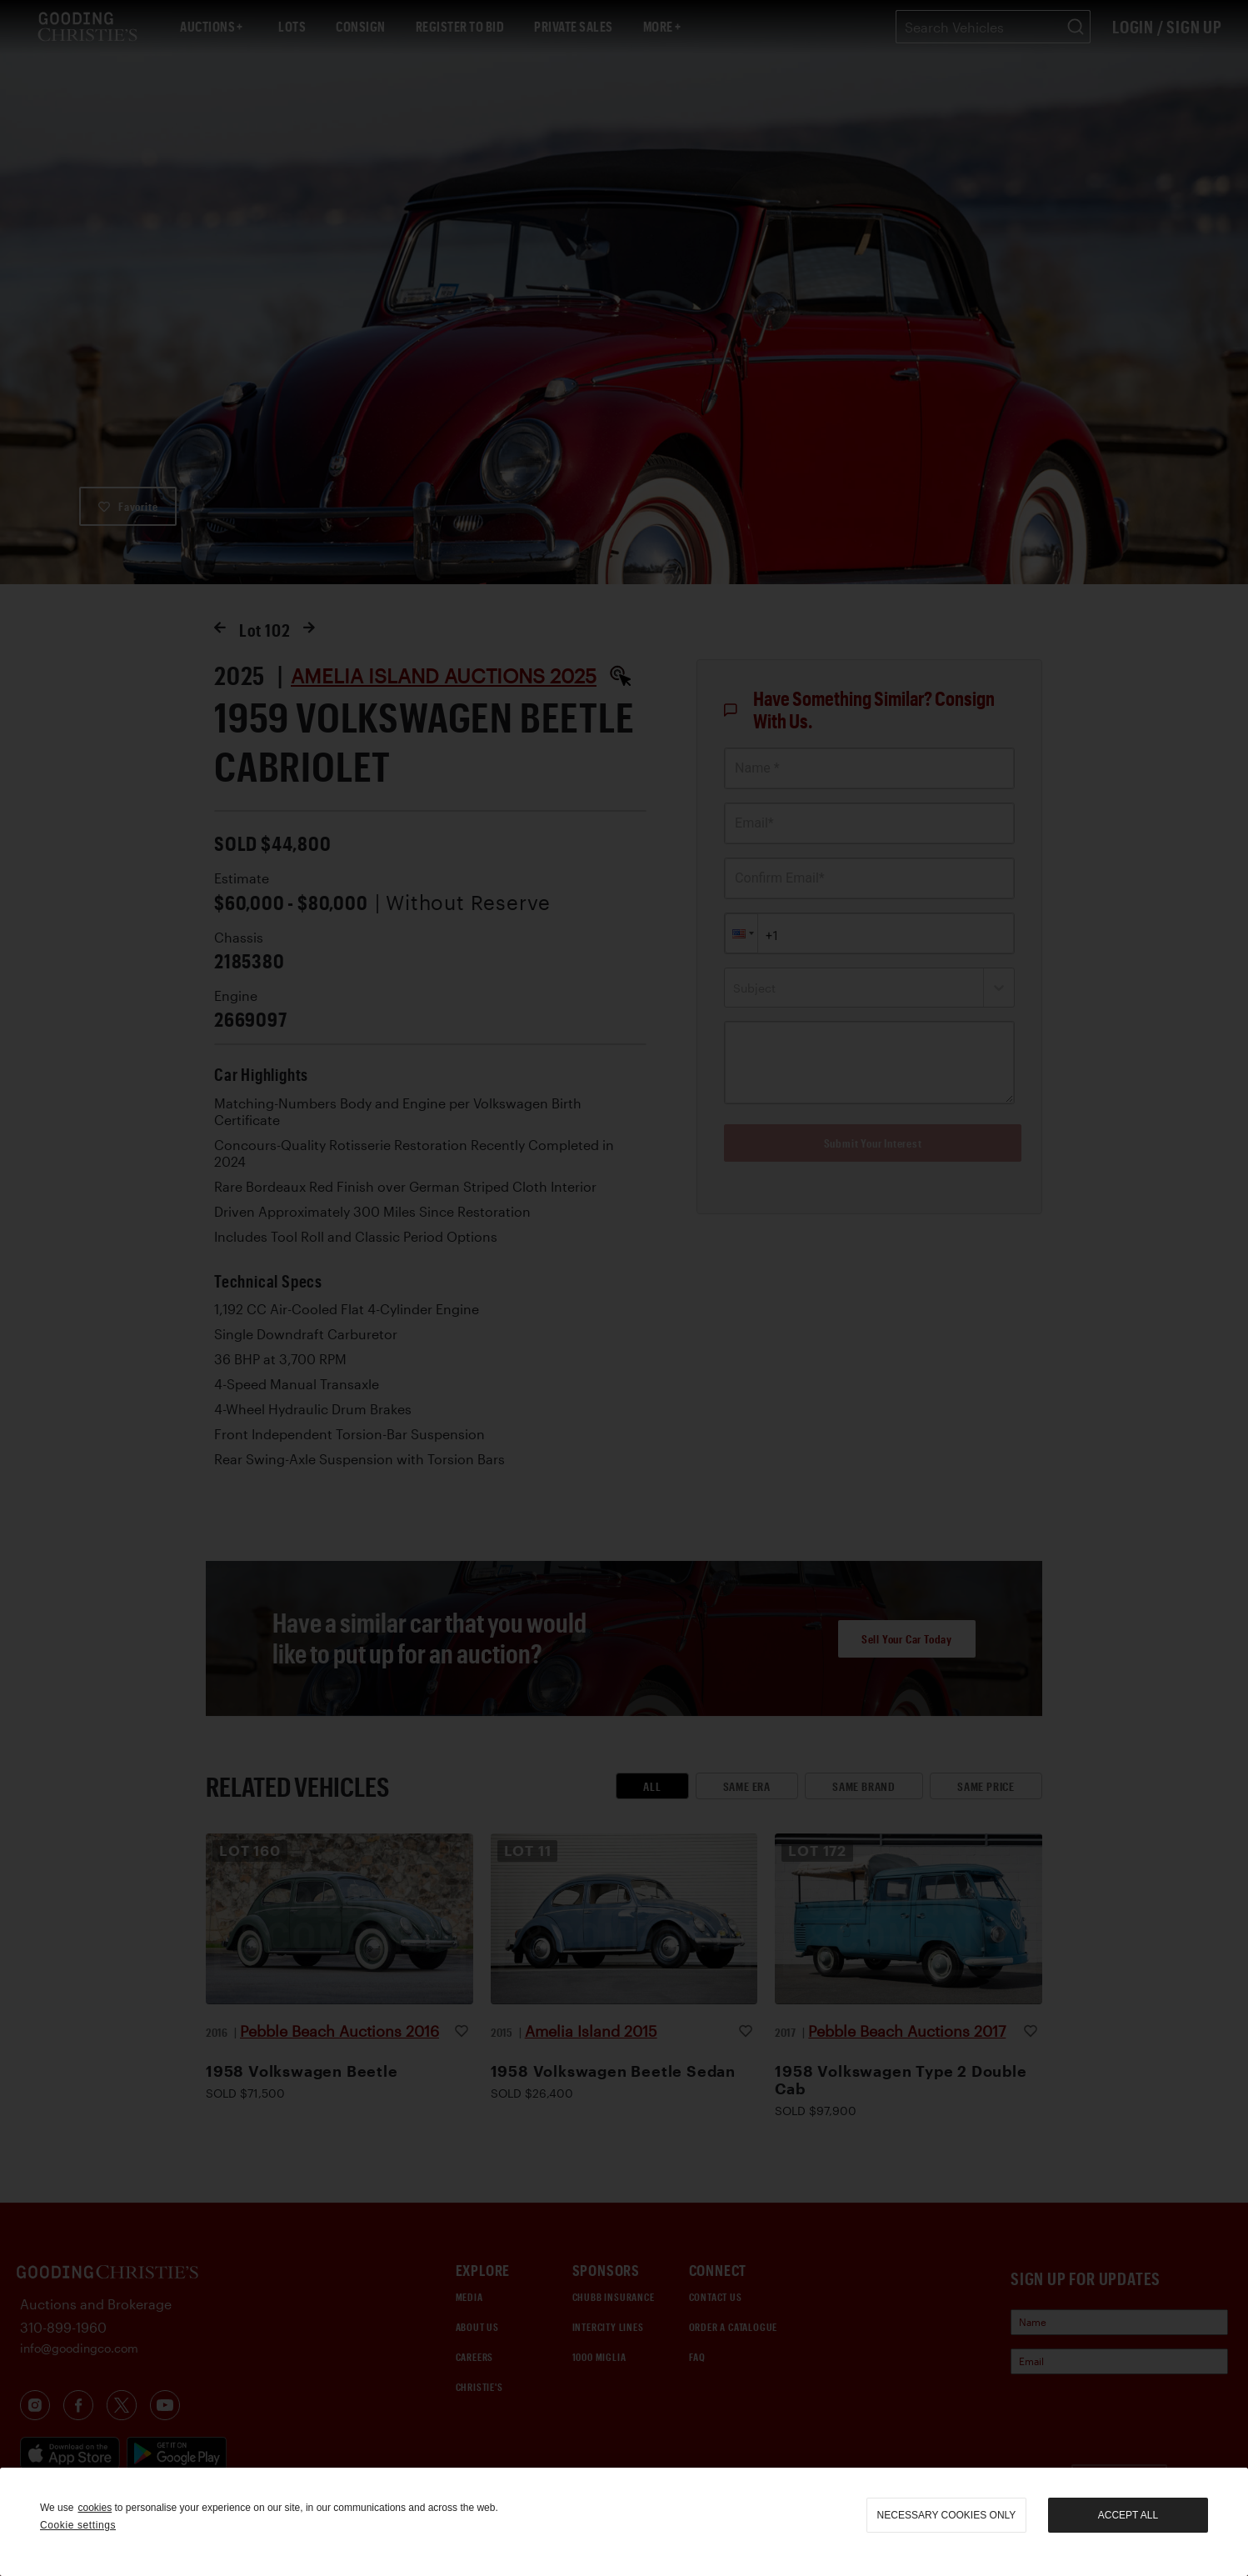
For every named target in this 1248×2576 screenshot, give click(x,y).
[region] (624, 2522)
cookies (94, 2507)
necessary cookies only (946, 2515)
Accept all (1128, 2515)
